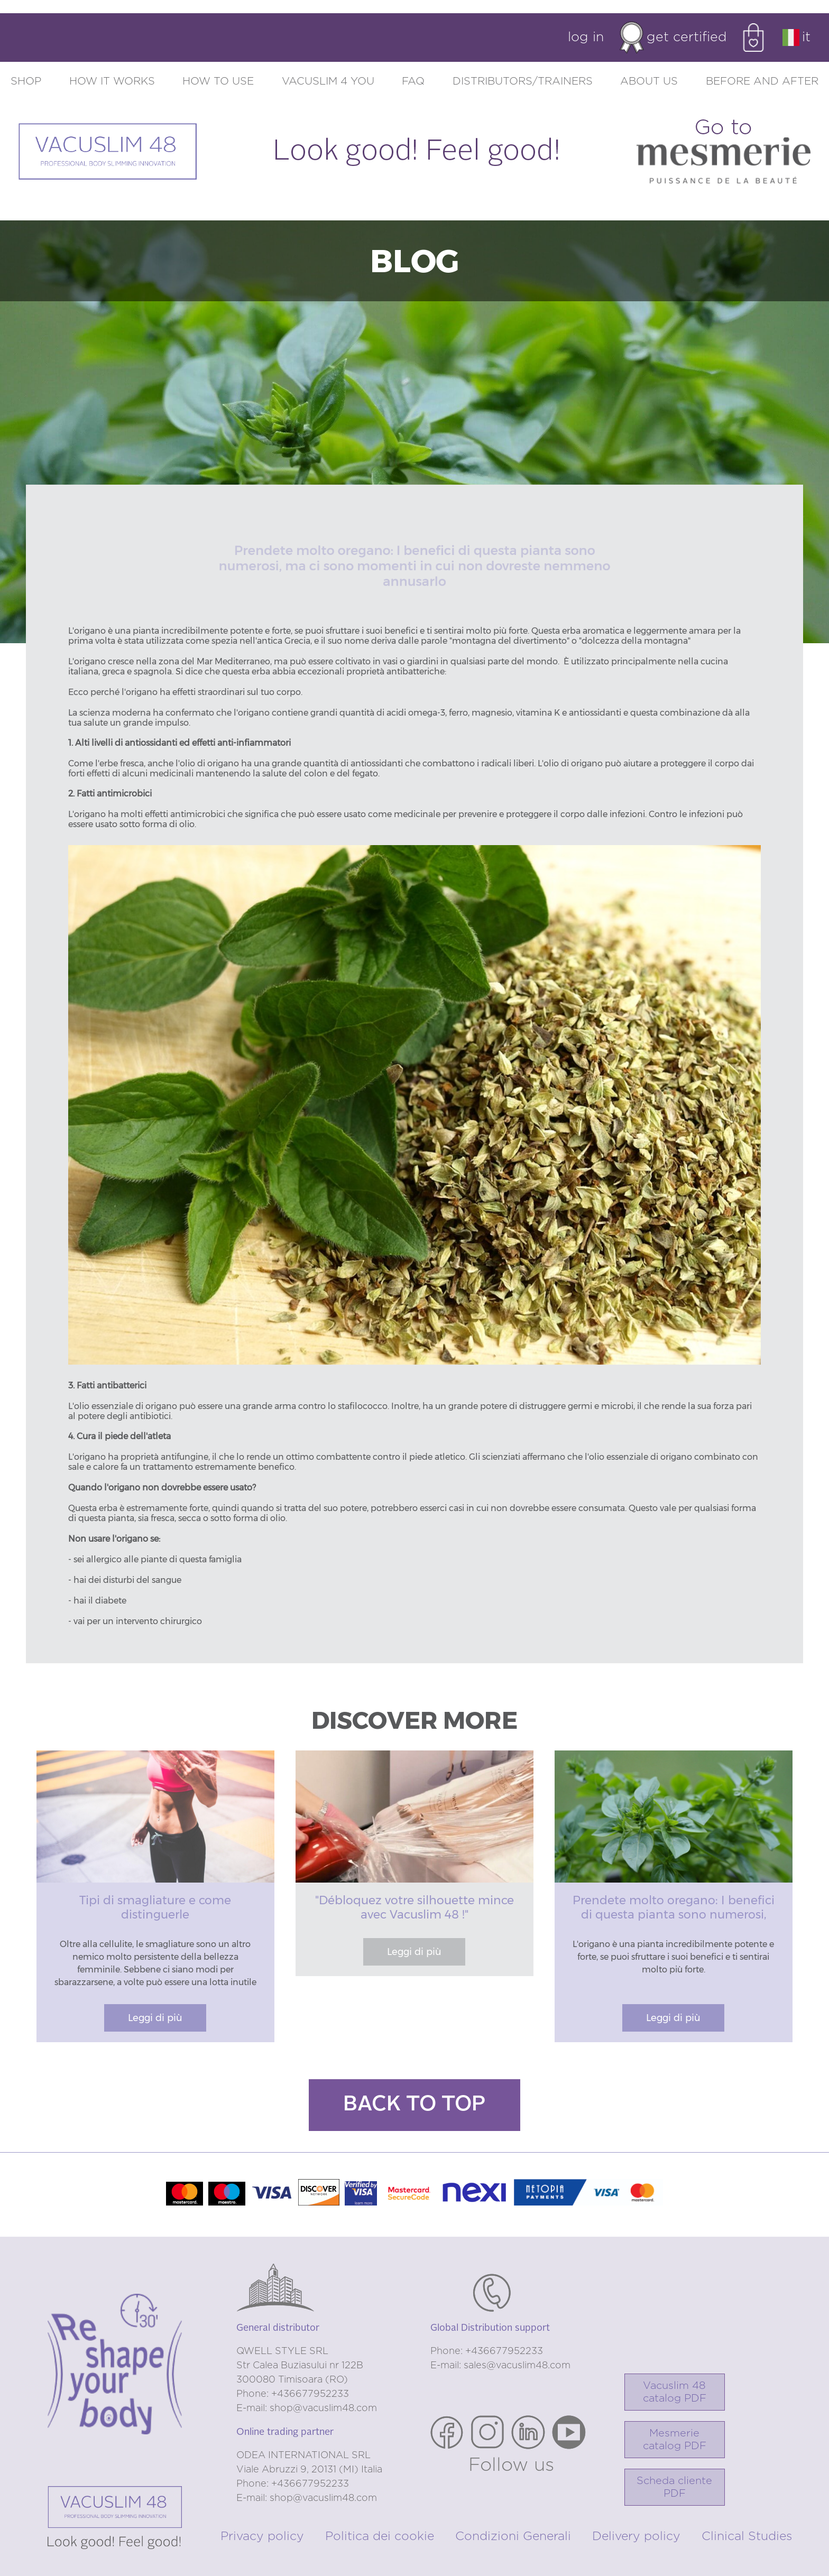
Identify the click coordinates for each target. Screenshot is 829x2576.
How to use (218, 81)
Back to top (414, 2105)
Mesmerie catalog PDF (674, 2439)
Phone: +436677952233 (292, 2394)
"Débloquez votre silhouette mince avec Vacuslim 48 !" (414, 1907)
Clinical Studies (747, 2537)
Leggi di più (155, 2018)
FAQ (413, 81)
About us (649, 81)
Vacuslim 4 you (328, 81)
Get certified (673, 37)
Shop (26, 81)
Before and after (762, 81)
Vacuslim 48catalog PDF (674, 2392)
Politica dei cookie (379, 2537)
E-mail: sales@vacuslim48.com (500, 2365)
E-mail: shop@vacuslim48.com (306, 2408)
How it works (112, 81)
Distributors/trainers (523, 81)
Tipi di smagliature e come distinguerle (155, 1907)
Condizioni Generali (513, 2537)
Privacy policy (262, 2537)
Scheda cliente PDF (674, 2487)
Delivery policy (636, 2537)
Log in (586, 37)
